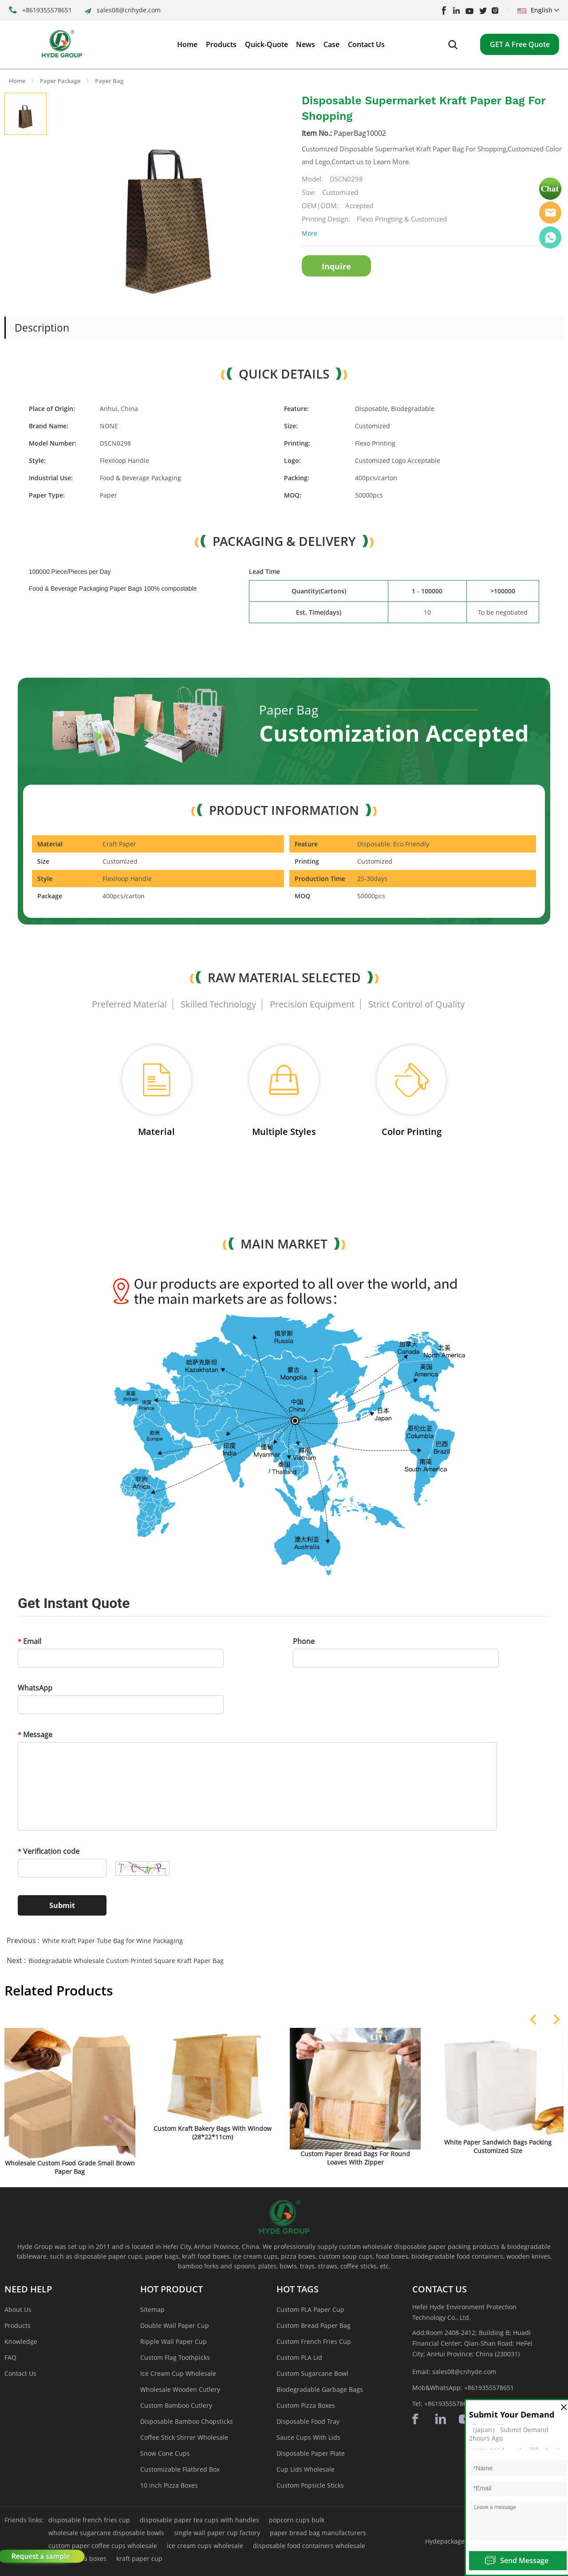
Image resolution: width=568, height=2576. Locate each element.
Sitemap (152, 2309)
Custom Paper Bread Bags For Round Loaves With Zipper (355, 2157)
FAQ (10, 2357)
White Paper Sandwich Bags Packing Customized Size (498, 2146)
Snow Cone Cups (165, 2453)
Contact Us (20, 2373)
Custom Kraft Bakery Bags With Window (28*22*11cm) (213, 2132)
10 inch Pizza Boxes (169, 2485)
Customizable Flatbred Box (180, 2469)
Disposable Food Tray (307, 2421)
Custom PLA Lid (299, 2357)
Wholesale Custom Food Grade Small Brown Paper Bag (70, 2167)
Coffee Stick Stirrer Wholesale (184, 2437)
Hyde (550, 212)
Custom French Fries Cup (313, 2341)
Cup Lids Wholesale (305, 2469)
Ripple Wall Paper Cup (173, 2341)
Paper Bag (109, 81)
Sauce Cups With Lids (308, 2437)
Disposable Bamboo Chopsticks (186, 2421)
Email (29, 1641)
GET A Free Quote (520, 44)
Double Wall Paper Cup (174, 2325)
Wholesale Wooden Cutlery (180, 2389)
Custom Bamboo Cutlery (176, 2405)
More (309, 233)
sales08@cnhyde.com (129, 10)
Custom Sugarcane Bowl (312, 2373)
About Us (18, 2309)
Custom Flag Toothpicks (175, 2357)
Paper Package (60, 81)
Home (17, 81)
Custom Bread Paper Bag (313, 2325)
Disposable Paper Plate (310, 2453)
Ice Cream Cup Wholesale (178, 2373)
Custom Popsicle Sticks (310, 2485)
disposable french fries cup (89, 2520)
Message (35, 1734)
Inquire (336, 266)
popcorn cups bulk (296, 2520)
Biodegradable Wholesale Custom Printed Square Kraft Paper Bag (126, 1960)
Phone (304, 1641)
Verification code (48, 1851)
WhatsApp (35, 1688)
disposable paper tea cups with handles (199, 2520)
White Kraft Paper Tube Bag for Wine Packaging (112, 1940)
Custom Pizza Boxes (305, 2405)
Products (17, 2325)
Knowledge (20, 2341)
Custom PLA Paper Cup (310, 2309)
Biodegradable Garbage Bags (319, 2389)
